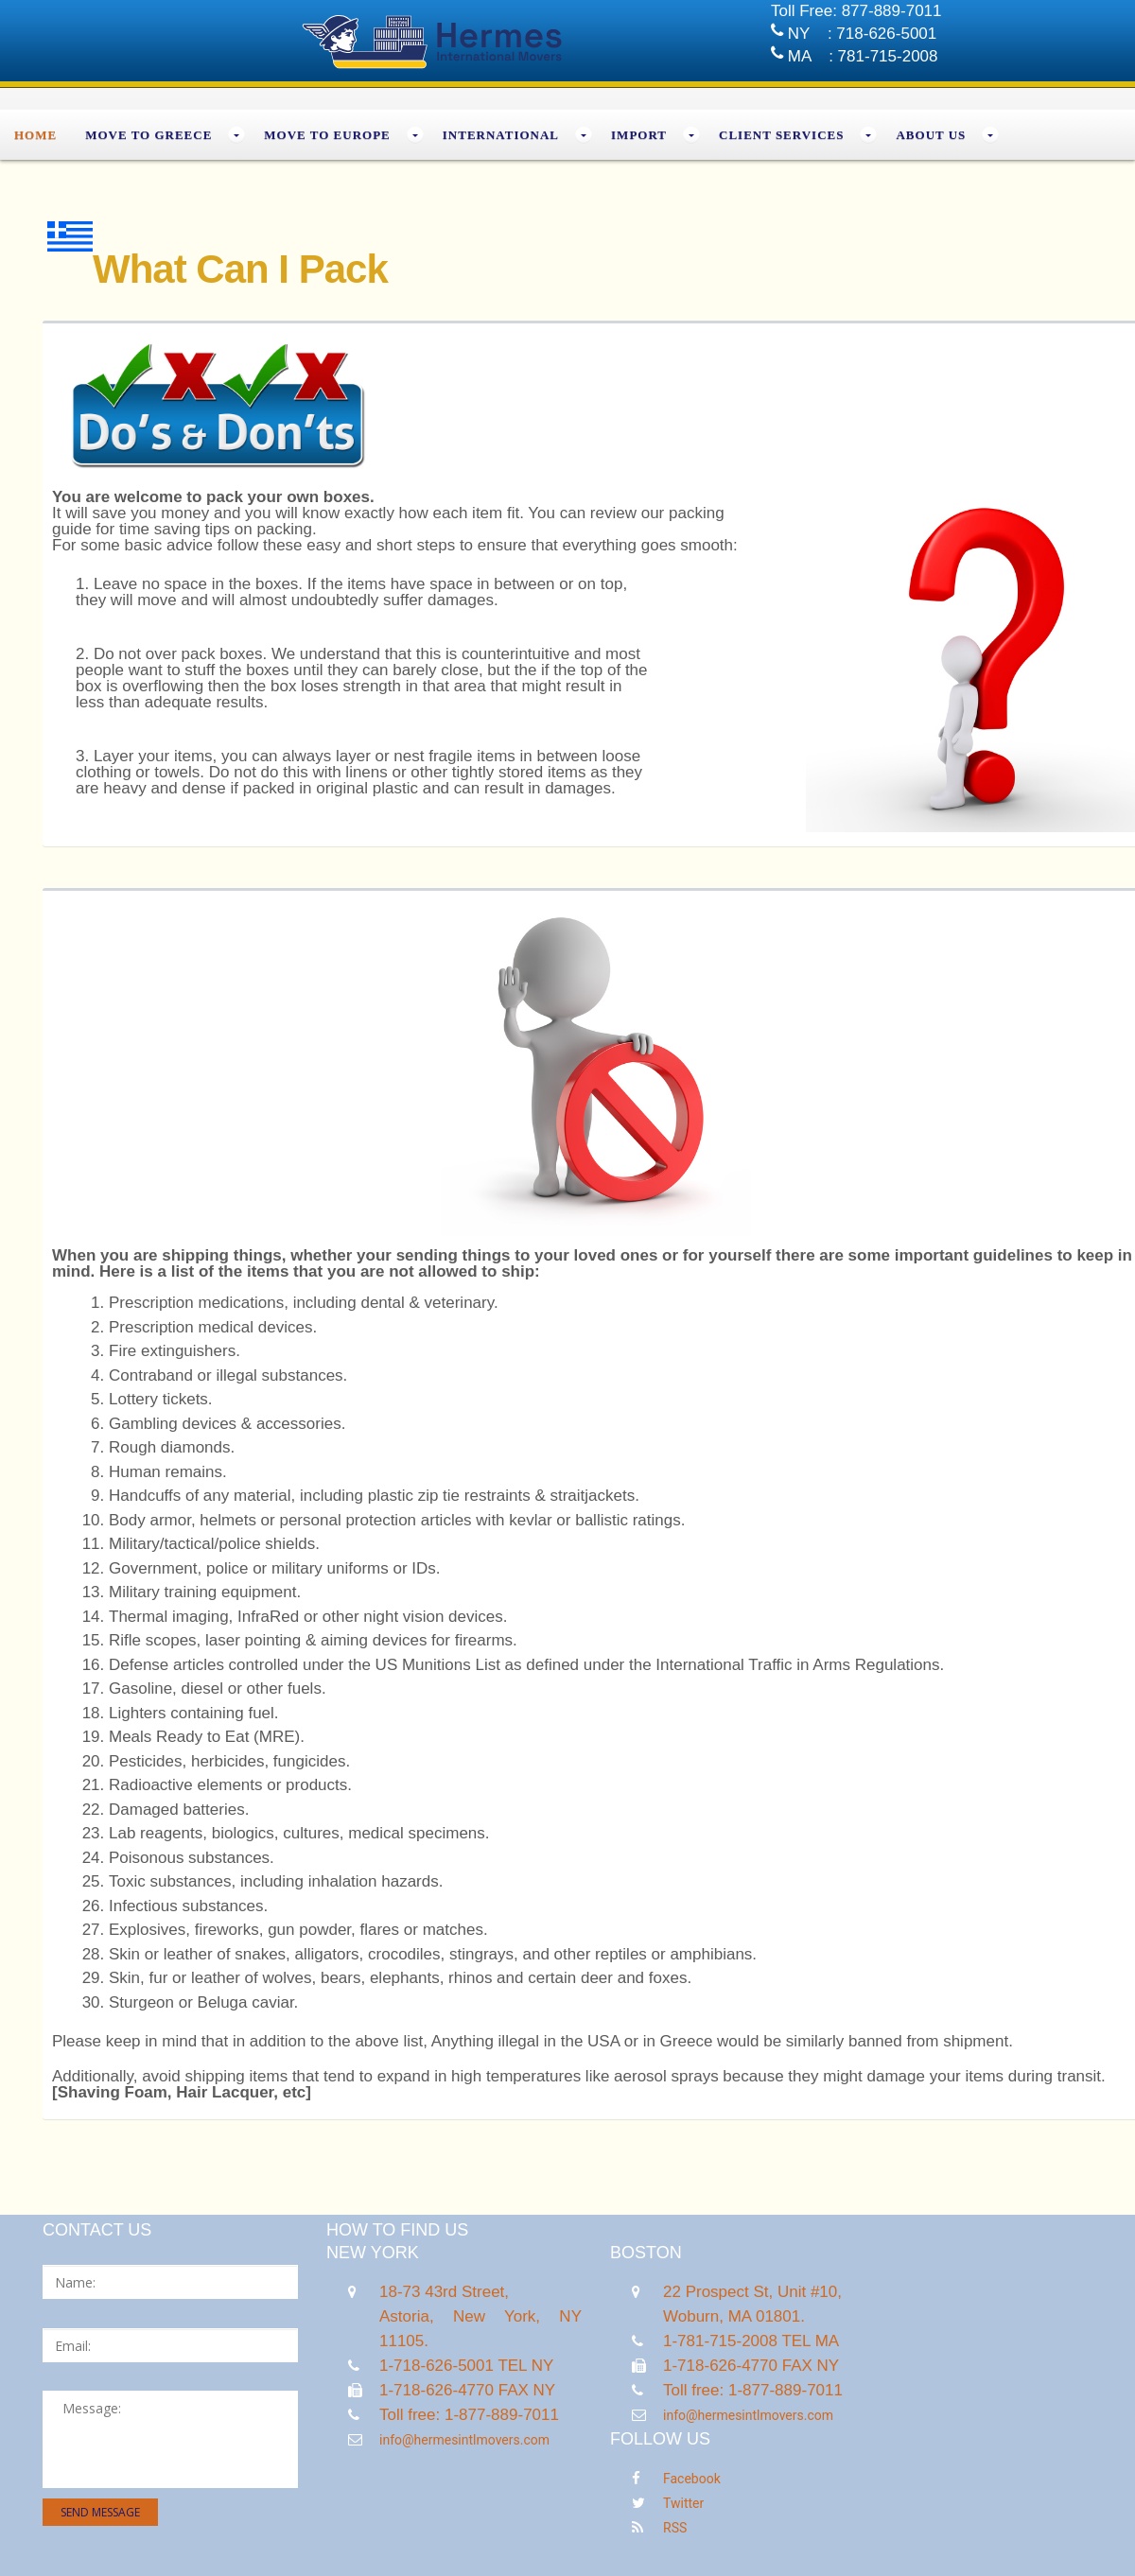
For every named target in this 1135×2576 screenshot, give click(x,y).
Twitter (683, 2503)
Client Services (781, 135)
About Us (931, 135)
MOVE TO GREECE (148, 135)
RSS (675, 2527)
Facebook (692, 2478)
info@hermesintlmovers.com (464, 2439)
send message (100, 2512)
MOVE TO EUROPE (327, 135)
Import (639, 135)
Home (35, 135)
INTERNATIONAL (501, 135)
